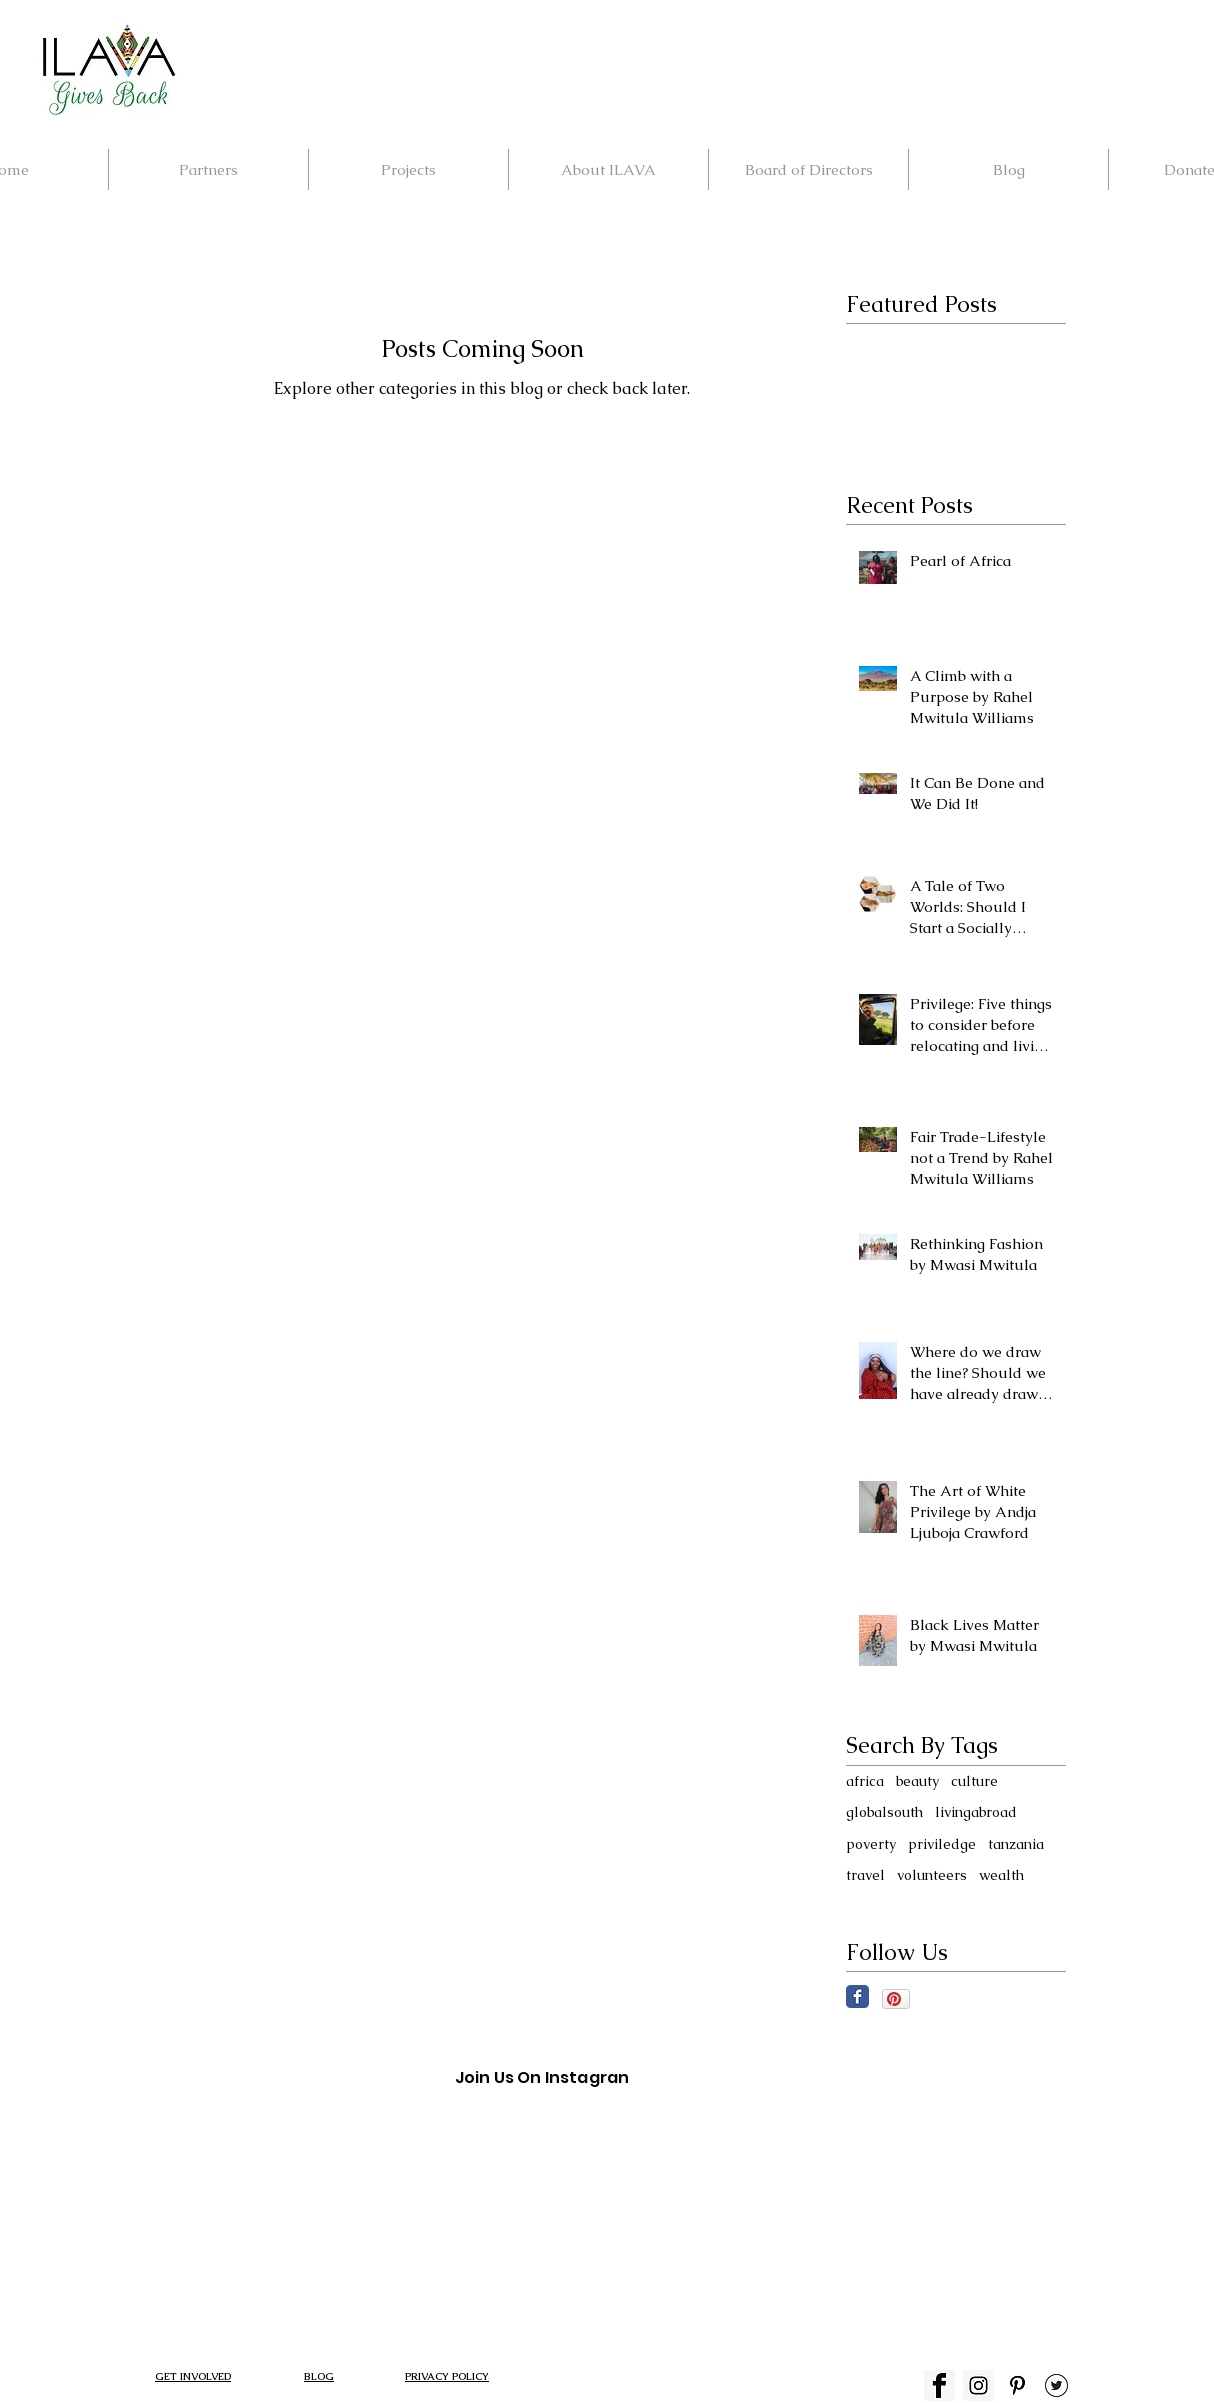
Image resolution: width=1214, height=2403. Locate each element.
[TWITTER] (1056, 2385)
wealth (1001, 1875)
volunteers (932, 1875)
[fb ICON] (939, 2385)
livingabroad (976, 1812)
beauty (917, 1781)
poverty (871, 1844)
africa (865, 1781)
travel (865, 1875)
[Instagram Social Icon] (978, 2385)
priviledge (942, 1844)
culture (974, 1781)
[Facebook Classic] (857, 1996)
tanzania (1016, 1844)
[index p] (1017, 2385)
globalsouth (884, 1812)
